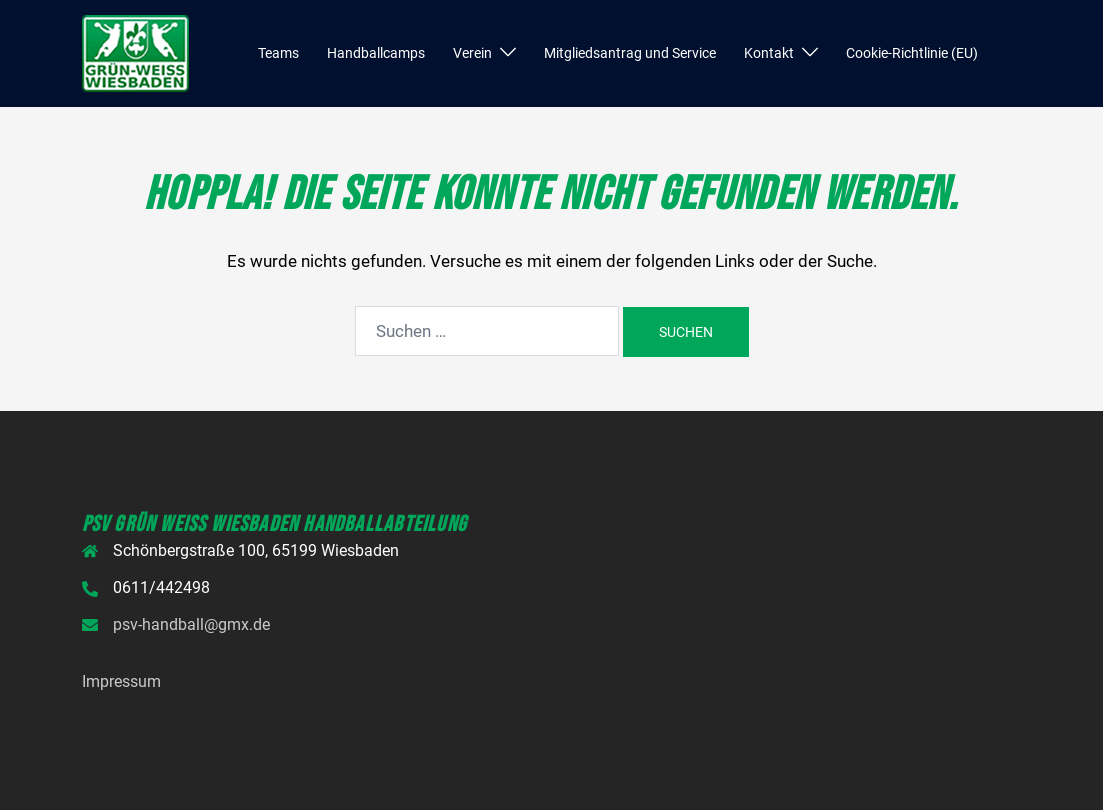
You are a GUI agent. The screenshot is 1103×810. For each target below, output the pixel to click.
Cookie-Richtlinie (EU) (912, 53)
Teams (278, 53)
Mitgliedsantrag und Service (630, 53)
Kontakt (769, 53)
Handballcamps (376, 53)
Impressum (121, 681)
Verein (472, 53)
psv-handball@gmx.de (191, 624)
